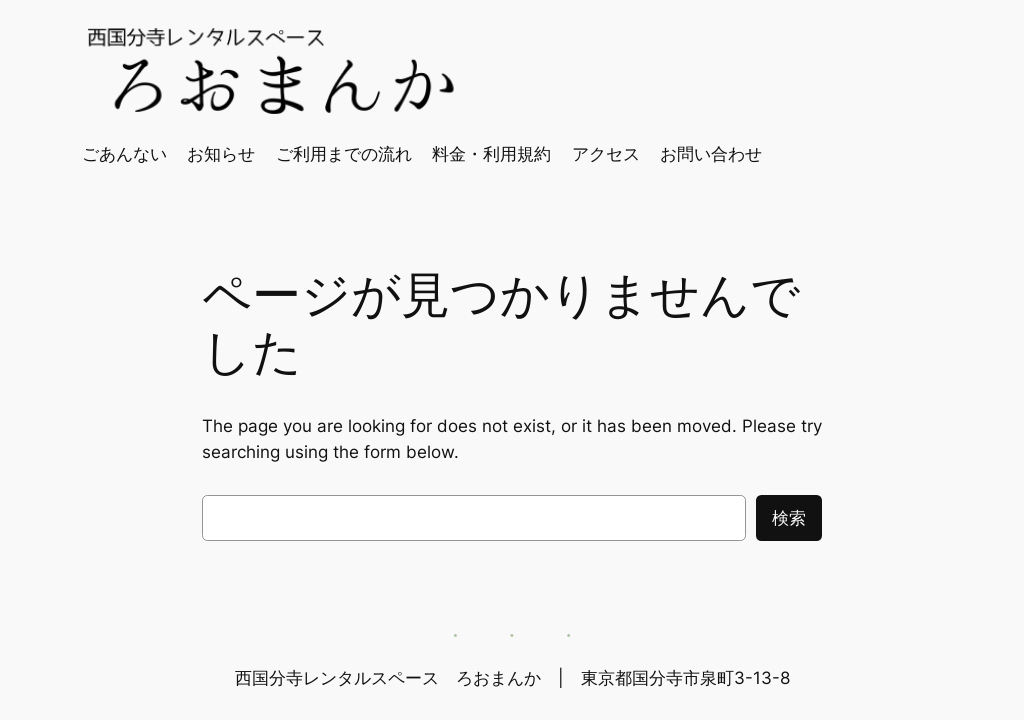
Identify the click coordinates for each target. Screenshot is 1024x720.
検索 (789, 518)
